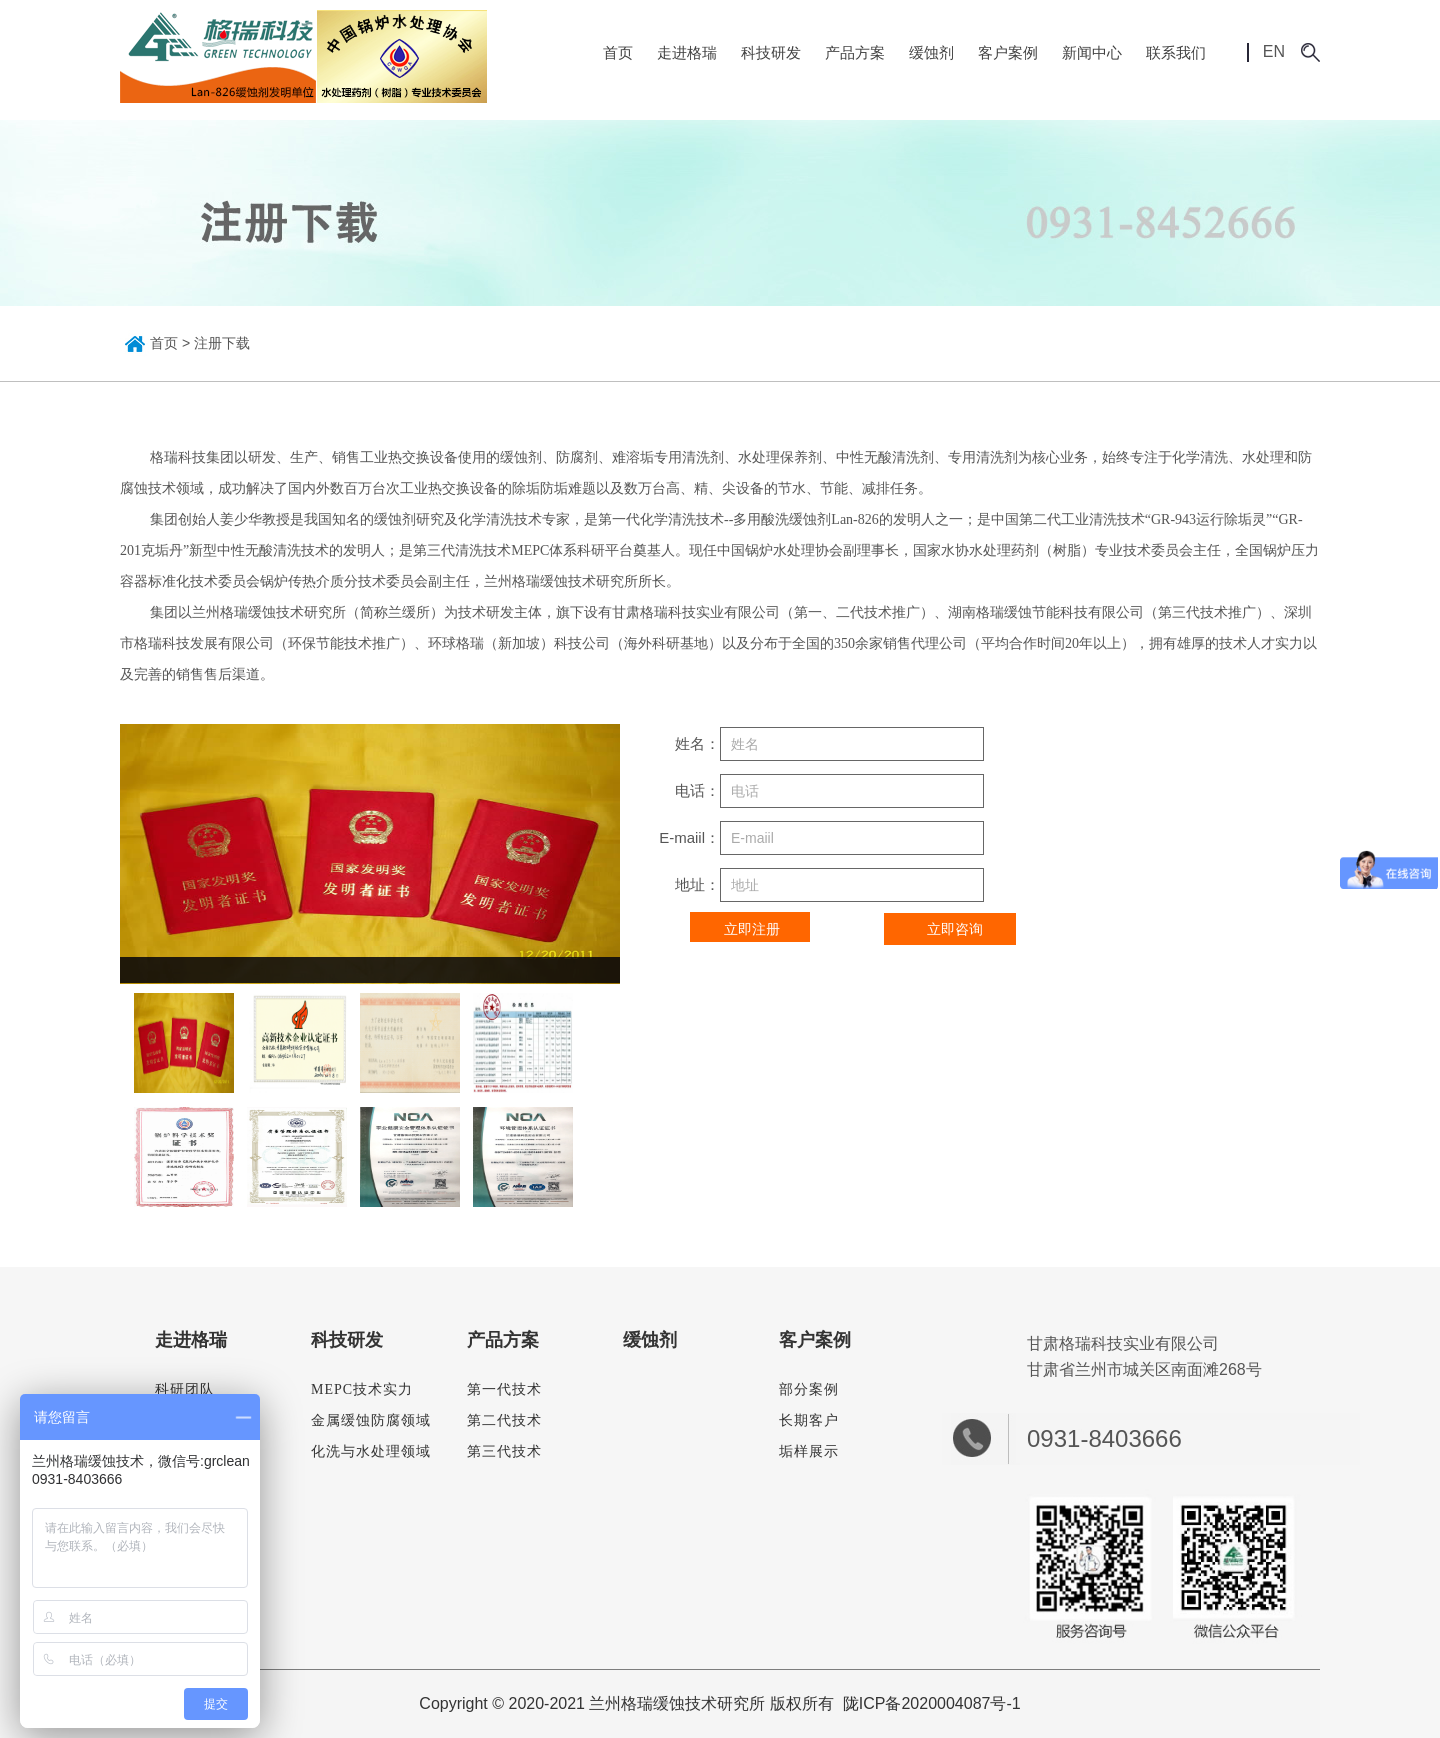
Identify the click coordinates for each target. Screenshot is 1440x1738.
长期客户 (809, 1420)
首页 (618, 52)
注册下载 (222, 343)
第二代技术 (504, 1420)
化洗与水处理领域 (371, 1451)
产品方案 (855, 52)
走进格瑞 (687, 52)
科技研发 (771, 52)
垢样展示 (809, 1451)
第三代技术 (504, 1451)
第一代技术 (504, 1389)
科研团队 (185, 1389)
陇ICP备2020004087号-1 (932, 1703)
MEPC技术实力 (362, 1389)
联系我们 (1176, 52)
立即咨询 (955, 929)
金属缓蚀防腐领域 (371, 1420)
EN (1261, 52)
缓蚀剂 (931, 52)
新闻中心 (1092, 52)
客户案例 (1008, 52)
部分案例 (809, 1389)
